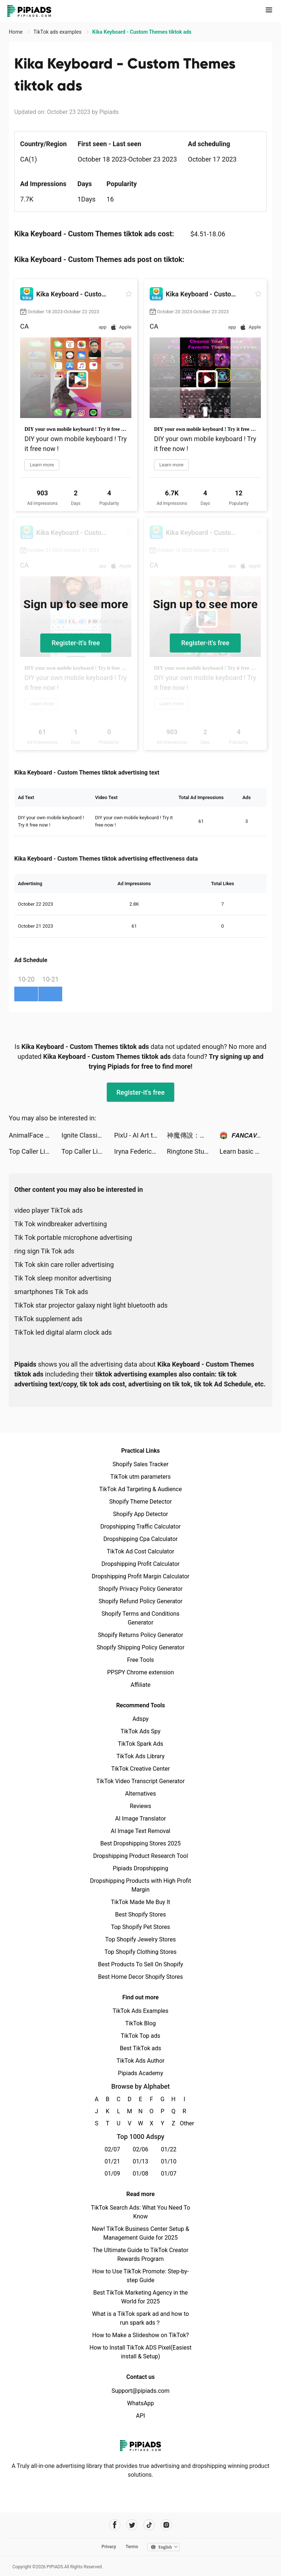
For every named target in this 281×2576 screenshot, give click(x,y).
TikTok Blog (140, 2023)
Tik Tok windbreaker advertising (60, 1224)
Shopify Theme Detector (140, 1501)
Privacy (108, 2546)
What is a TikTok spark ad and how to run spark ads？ (140, 2318)
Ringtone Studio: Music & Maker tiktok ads (193, 1151)
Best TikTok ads (140, 2048)
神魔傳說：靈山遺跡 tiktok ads (193, 1135)
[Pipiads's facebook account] (114, 2525)
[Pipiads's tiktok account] (149, 2525)
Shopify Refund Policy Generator (141, 1601)
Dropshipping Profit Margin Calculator (140, 1576)
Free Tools (140, 1659)
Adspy (140, 1718)
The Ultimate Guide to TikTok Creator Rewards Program (140, 2254)
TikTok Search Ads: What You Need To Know (140, 2212)
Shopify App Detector (140, 1514)
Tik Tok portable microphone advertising (73, 1237)
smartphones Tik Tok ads (51, 1292)
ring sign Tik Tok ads (44, 1251)
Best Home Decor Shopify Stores (140, 1976)
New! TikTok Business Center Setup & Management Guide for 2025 (140, 2233)
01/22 (169, 2149)
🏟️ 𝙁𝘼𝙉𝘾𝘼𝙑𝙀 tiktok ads (246, 1135)
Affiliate (140, 1684)
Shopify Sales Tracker (141, 1464)
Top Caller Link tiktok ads (35, 1151)
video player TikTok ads (48, 1210)
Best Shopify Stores (140, 1914)
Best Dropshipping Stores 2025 (140, 1843)
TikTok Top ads (140, 2035)
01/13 (141, 2161)
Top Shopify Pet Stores (140, 1926)
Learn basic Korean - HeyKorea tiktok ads (246, 1151)
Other (184, 2123)
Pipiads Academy (140, 2073)
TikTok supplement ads (48, 1319)
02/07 (112, 2149)
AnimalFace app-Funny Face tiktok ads (35, 1135)
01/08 (141, 2173)
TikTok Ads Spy (140, 1731)
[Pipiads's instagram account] (166, 2525)
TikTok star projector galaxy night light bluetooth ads (91, 1305)
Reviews (140, 1806)
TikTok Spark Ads (140, 1743)
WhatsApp (140, 2403)
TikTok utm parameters (140, 1476)
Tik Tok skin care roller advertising (64, 1264)
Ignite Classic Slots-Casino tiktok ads (87, 1135)
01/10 (169, 2161)
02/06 (141, 2149)
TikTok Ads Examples (141, 2010)
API (140, 2415)
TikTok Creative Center (140, 1768)
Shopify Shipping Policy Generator (140, 1647)
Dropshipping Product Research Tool (140, 1855)
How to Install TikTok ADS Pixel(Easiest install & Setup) (141, 2352)
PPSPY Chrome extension (140, 1672)
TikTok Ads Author (141, 2060)
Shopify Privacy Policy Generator (140, 1588)
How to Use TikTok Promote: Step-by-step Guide (140, 2276)
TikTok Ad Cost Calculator (140, 1551)
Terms (131, 2546)
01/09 (112, 2173)
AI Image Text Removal (141, 1830)
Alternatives (140, 1793)
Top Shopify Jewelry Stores (140, 1939)
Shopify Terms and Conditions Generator (140, 1618)
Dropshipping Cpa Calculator (141, 1538)
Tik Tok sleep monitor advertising (62, 1278)
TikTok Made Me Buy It (140, 1902)
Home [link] (16, 32)
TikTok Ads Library (140, 1756)
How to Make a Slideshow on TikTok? (140, 2335)
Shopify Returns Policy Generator (140, 1634)
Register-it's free (76, 643)
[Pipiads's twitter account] (132, 2525)
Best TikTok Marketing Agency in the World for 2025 (140, 2297)
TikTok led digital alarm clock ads (63, 1332)
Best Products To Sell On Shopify (140, 1964)
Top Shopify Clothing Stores (140, 1951)
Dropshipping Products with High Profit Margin (140, 1885)
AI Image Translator (140, 1818)
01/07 (169, 2173)
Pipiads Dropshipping (140, 1868)
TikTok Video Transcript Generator (140, 1781)
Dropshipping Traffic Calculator (140, 1526)
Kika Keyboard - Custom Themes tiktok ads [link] (141, 32)
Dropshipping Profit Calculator (140, 1563)
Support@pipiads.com (140, 2390)
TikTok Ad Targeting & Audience (140, 1489)
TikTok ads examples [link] (58, 32)
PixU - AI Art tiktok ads (140, 1135)
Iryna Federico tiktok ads (140, 1151)
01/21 (112, 2161)
